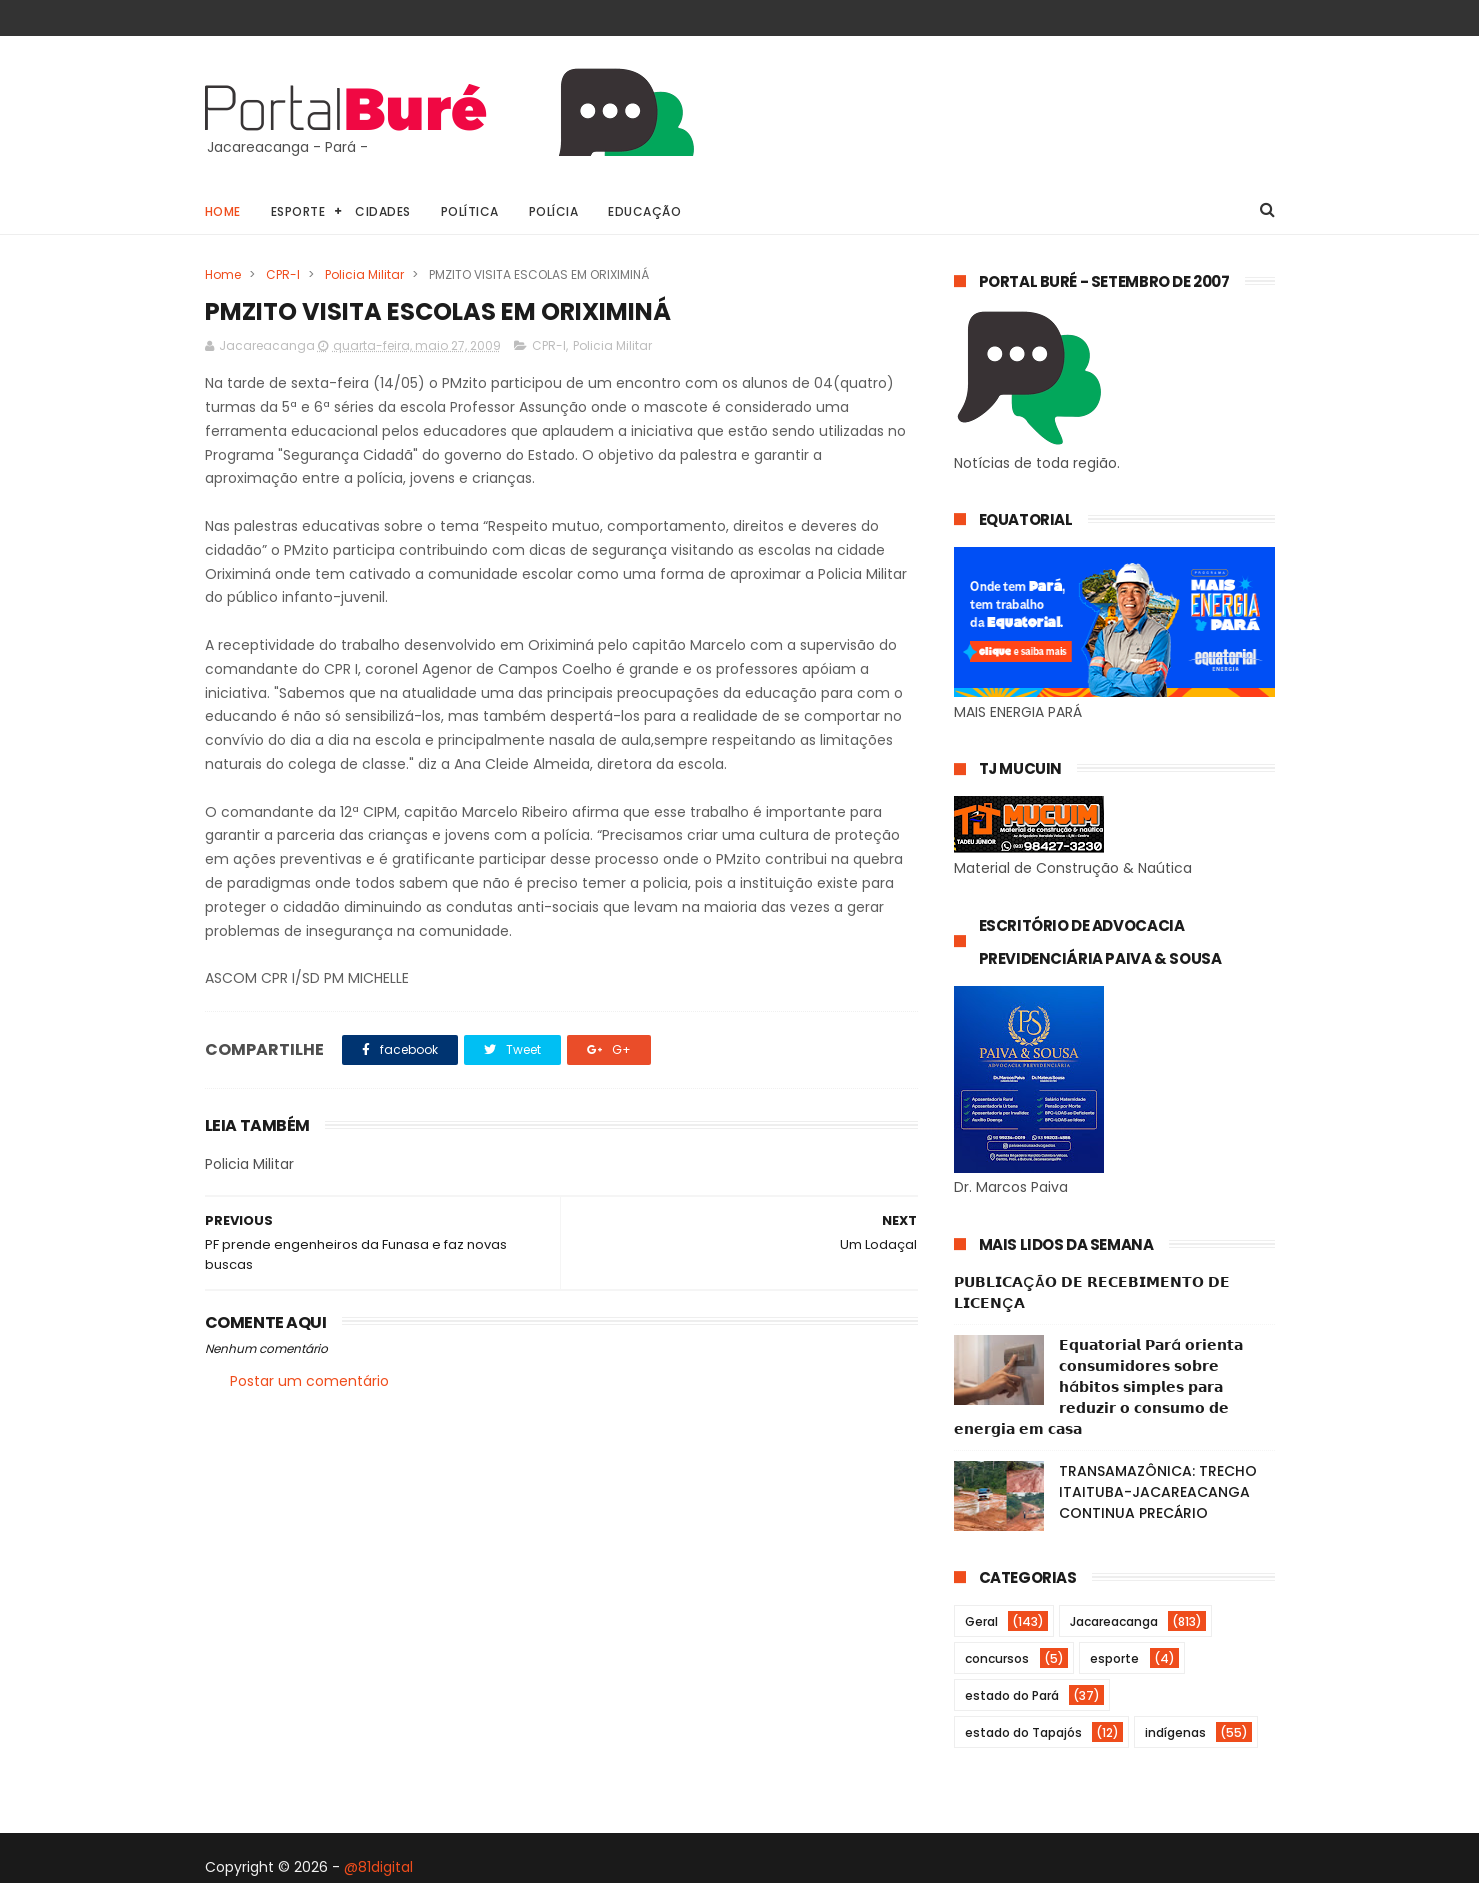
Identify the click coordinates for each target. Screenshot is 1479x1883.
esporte (1114, 1658)
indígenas (1175, 1732)
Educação (644, 211)
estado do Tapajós (1023, 1732)
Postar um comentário (309, 1381)
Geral (981, 1621)
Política (470, 211)
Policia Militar (364, 274)
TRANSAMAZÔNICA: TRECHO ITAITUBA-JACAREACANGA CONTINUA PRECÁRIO (1158, 1492)
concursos (997, 1658)
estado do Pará (1012, 1695)
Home (223, 211)
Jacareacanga (1114, 1621)
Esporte (298, 211)
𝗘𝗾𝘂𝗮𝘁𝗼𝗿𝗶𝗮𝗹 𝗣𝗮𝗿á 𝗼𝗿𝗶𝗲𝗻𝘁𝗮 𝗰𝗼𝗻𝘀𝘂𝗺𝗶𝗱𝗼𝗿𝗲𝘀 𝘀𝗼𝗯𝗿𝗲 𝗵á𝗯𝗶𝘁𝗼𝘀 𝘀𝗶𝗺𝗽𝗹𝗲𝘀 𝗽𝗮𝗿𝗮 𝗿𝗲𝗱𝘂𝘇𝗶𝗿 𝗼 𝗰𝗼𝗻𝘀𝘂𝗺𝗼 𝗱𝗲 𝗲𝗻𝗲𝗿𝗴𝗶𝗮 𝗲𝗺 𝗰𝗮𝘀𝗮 (1098, 1387)
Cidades (383, 211)
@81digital (378, 1867)
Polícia (554, 211)
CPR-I (283, 274)
